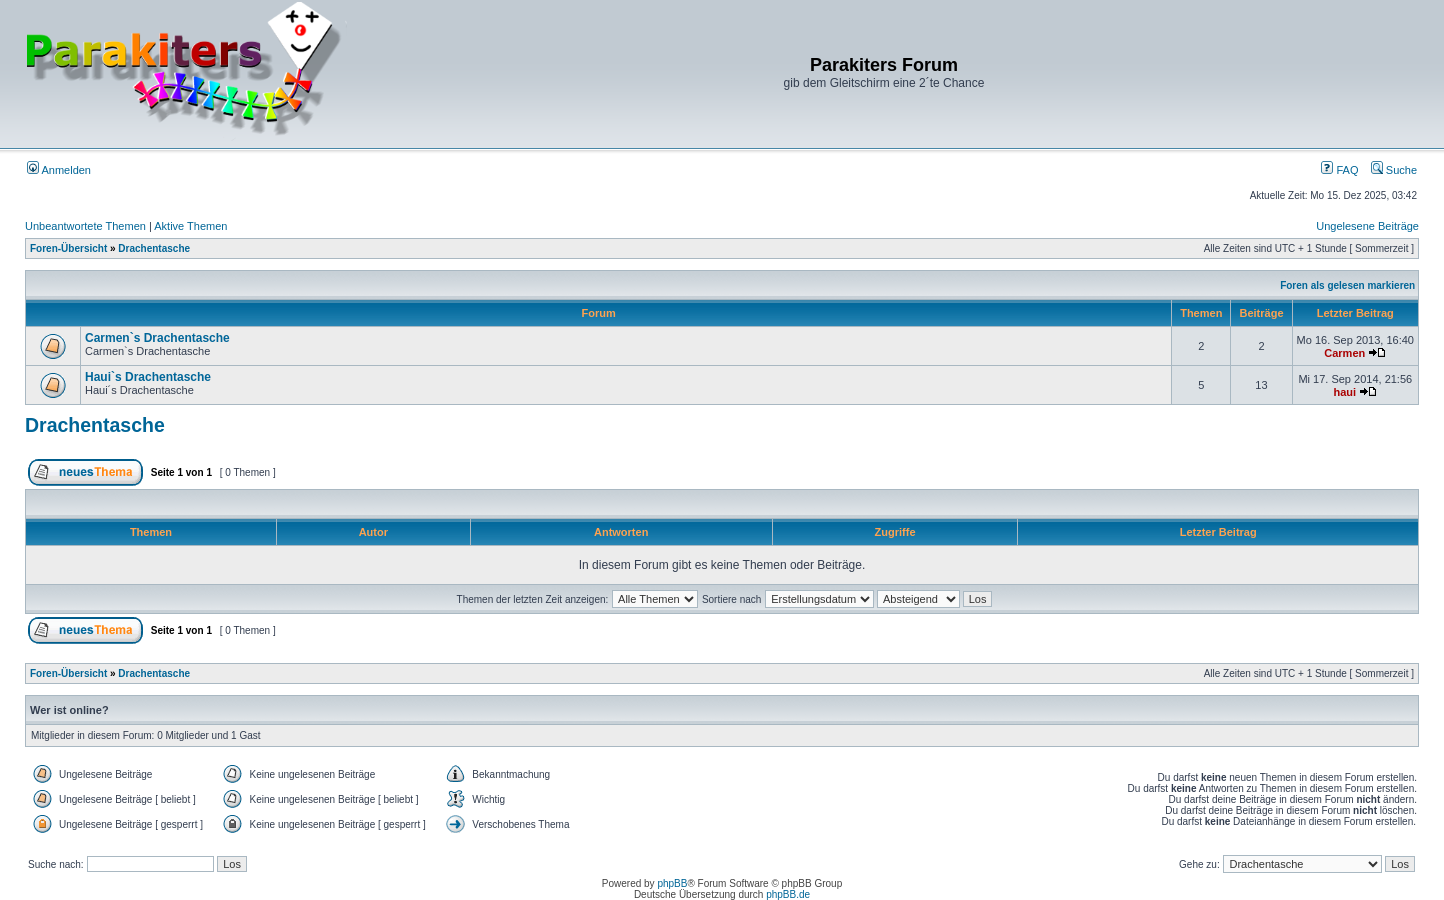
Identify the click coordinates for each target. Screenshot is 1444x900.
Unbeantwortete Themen (85, 226)
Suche (1394, 170)
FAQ (1339, 170)
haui (1344, 392)
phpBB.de (788, 894)
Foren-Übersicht (68, 248)
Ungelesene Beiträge (1367, 226)
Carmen (1344, 353)
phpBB (672, 883)
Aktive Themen (190, 226)
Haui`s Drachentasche (148, 377)
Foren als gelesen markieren (1347, 285)
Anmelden (59, 170)
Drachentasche (154, 248)
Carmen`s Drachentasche (157, 338)
